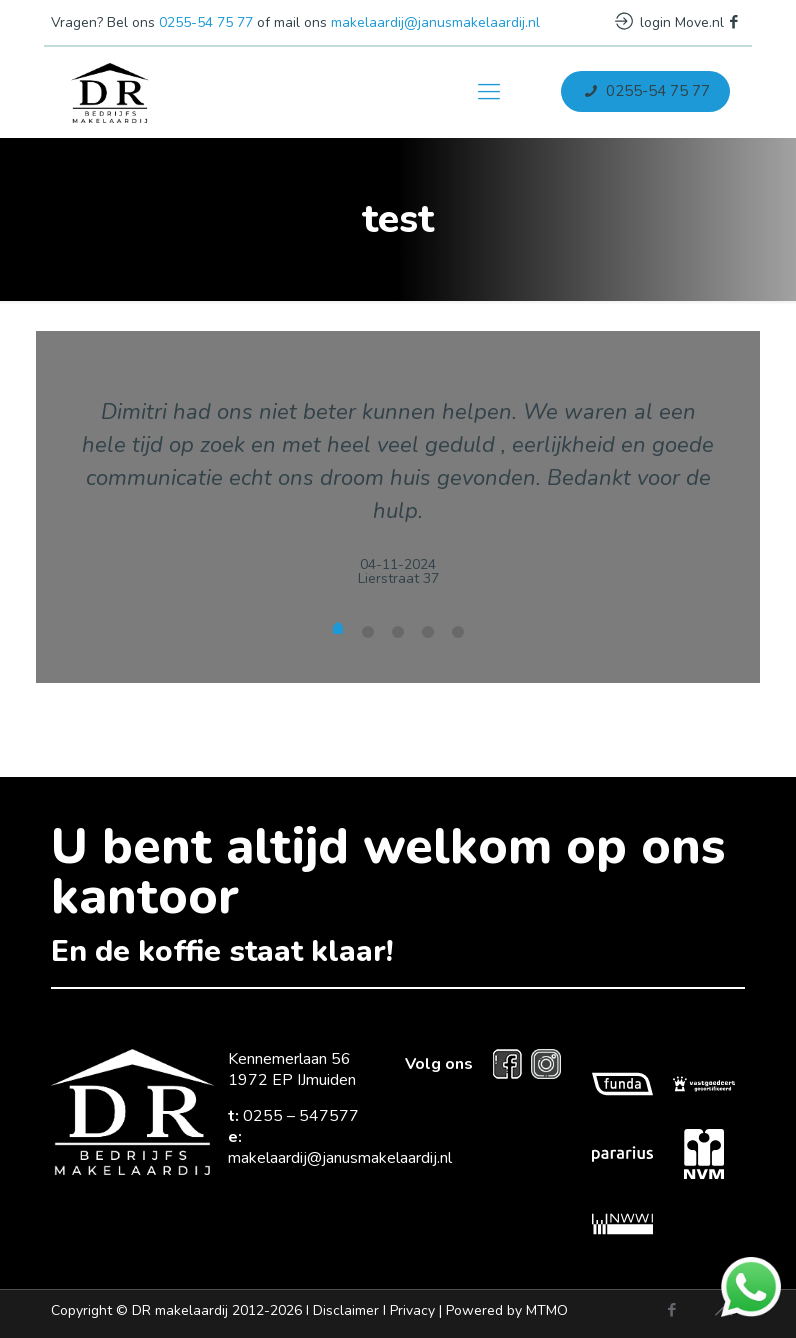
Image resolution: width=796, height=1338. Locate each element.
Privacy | (479, 1310)
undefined (338, 630)
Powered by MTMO (507, 1310)
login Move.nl (669, 22)
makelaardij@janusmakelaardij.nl (435, 22)
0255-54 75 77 (206, 22)
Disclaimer (346, 1310)
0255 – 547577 (301, 1116)
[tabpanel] (398, 476)
